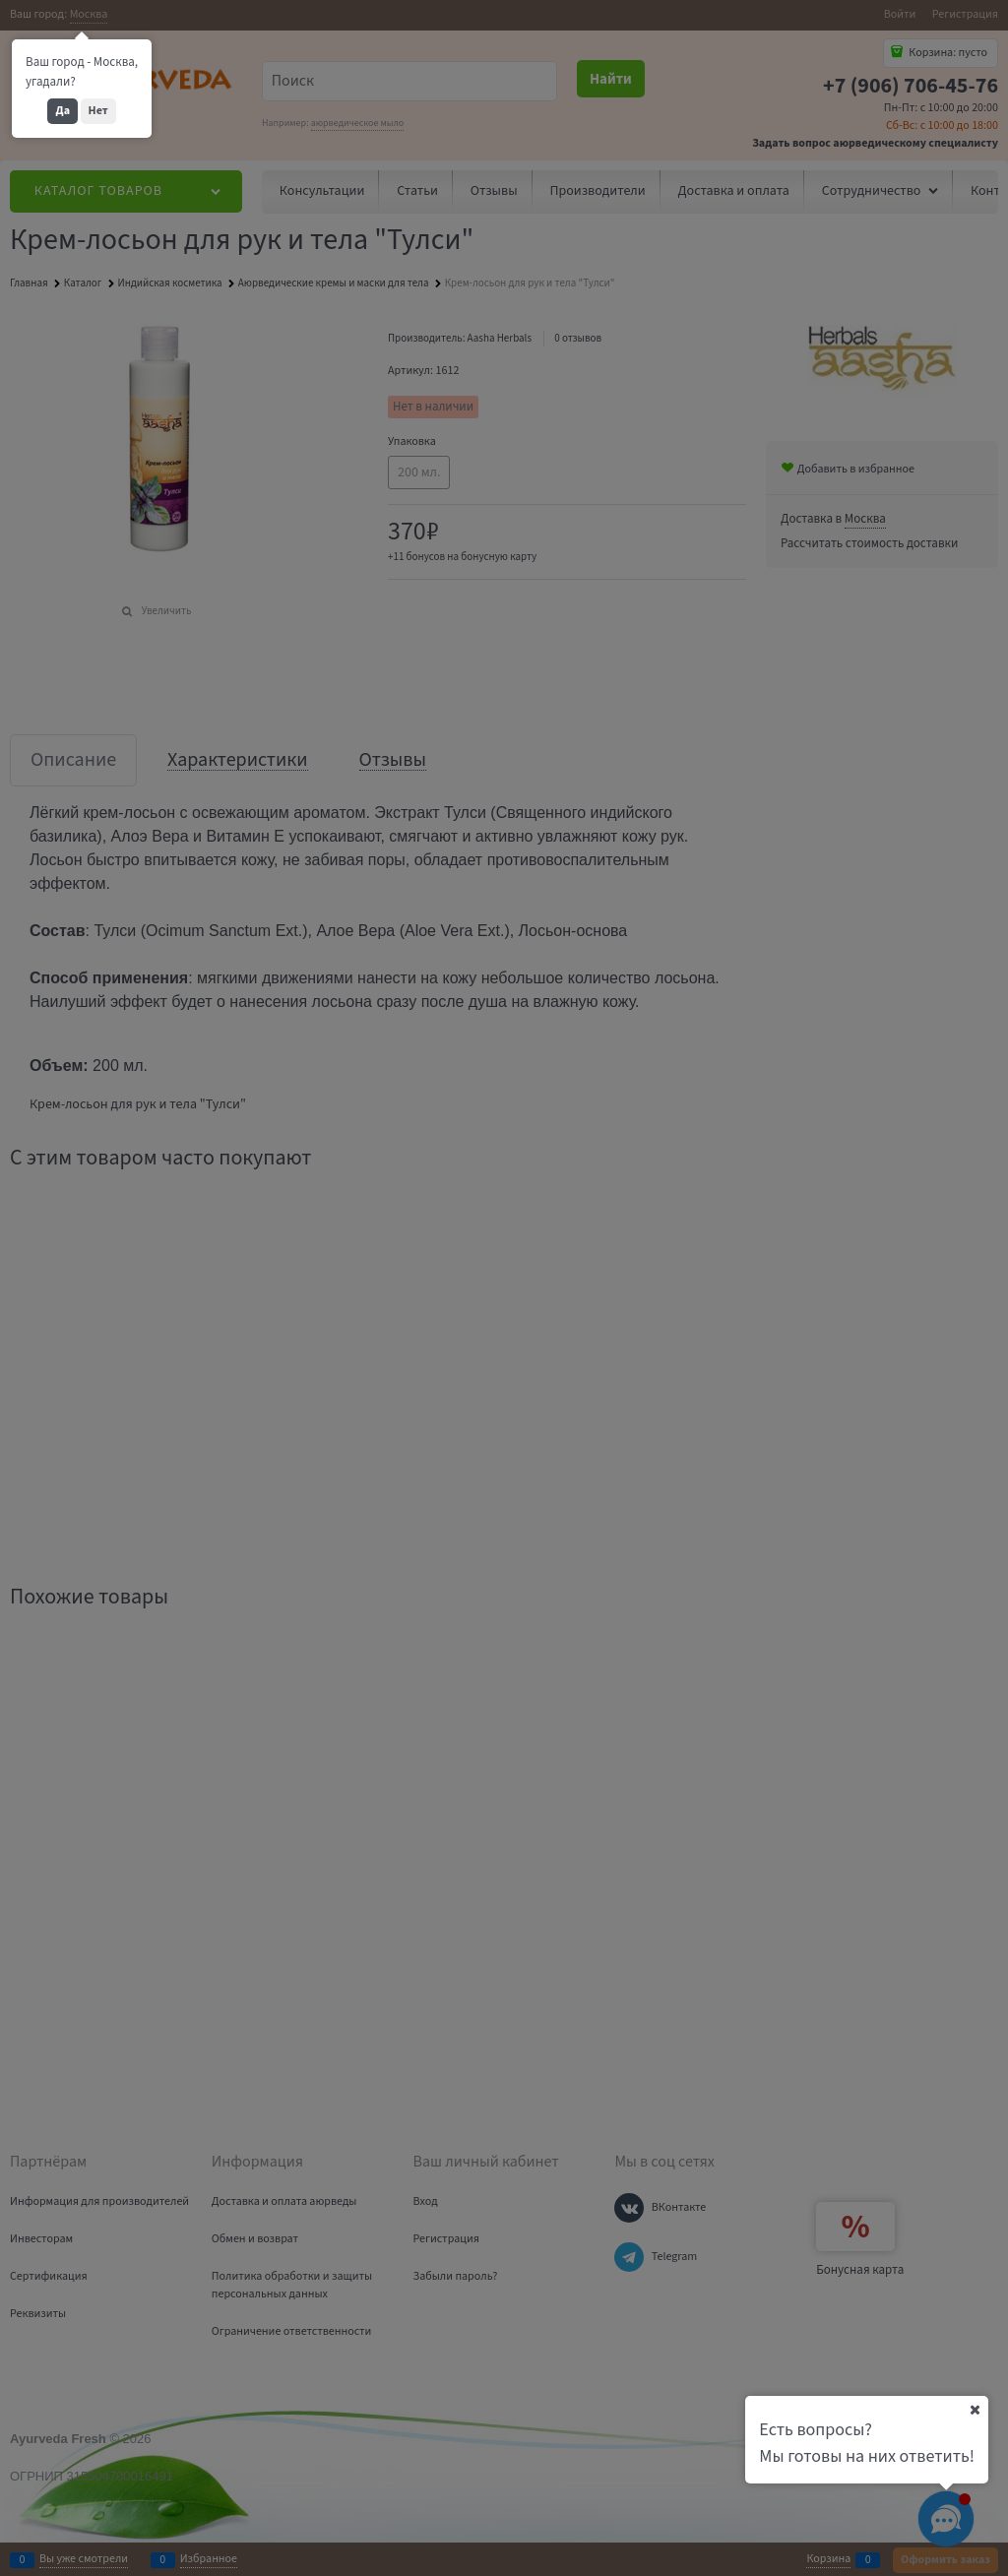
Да (62, 110)
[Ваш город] (974, 2409)
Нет (98, 110)
